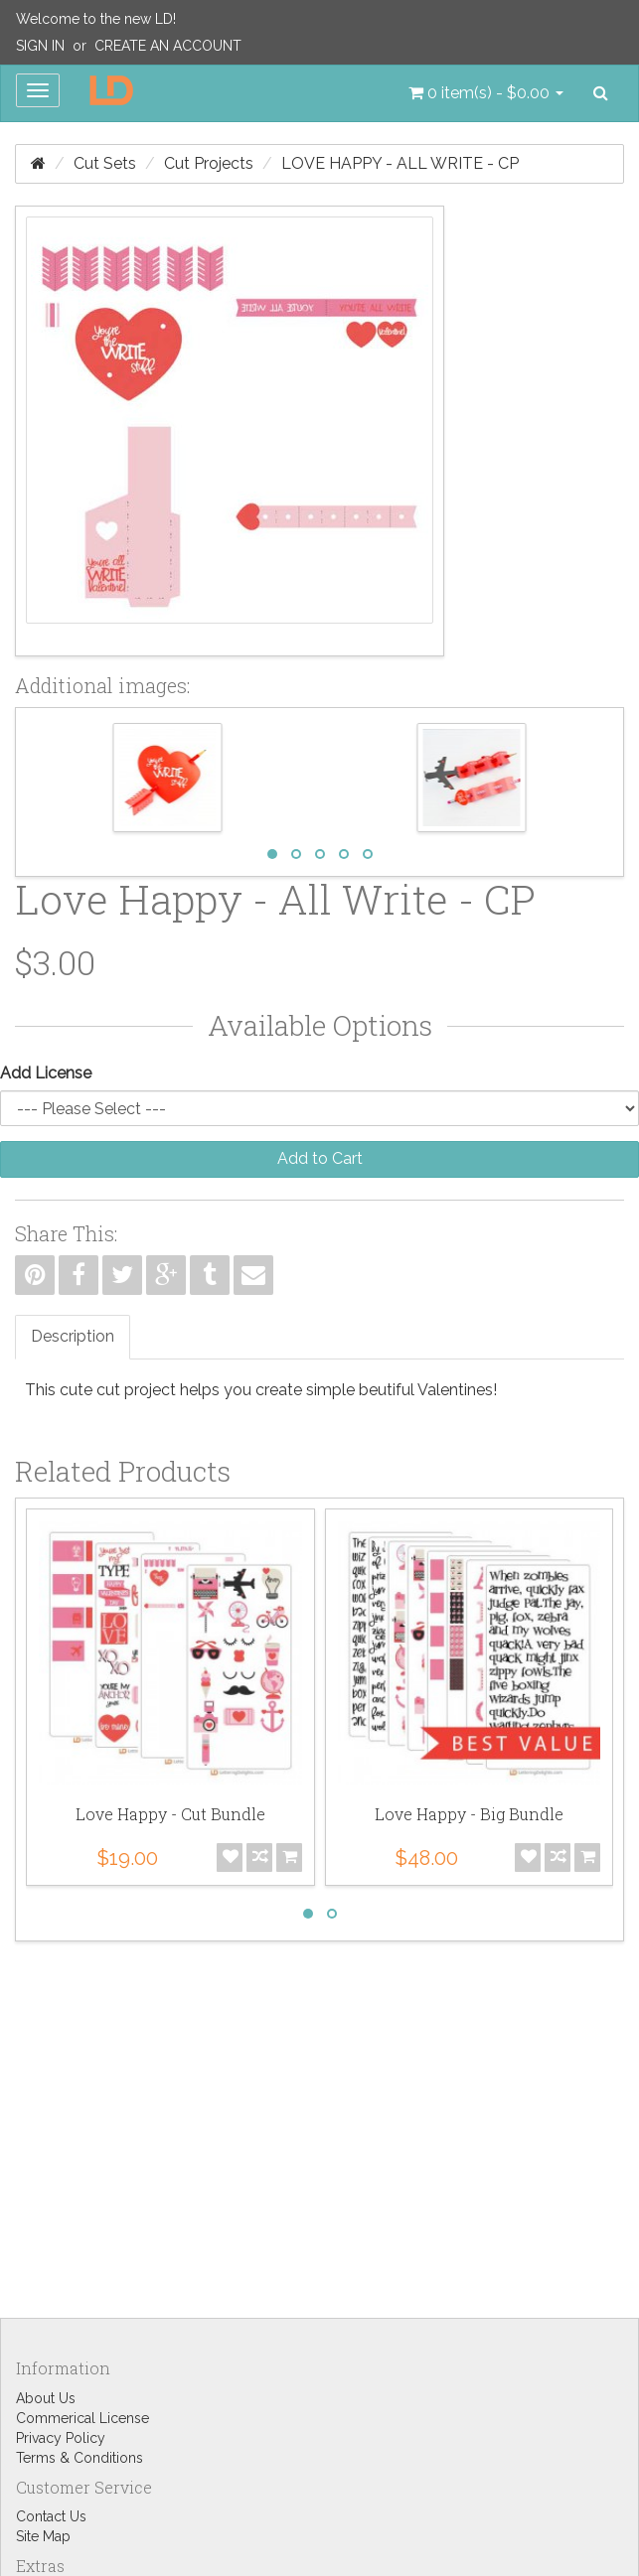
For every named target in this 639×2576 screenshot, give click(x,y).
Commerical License (82, 2418)
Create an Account (167, 46)
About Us (46, 2398)
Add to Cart (320, 1158)
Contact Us (51, 2516)
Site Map (43, 2536)
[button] (486, 93)
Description (72, 1336)
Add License (45, 1073)
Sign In (40, 46)
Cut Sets (105, 163)
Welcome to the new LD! (96, 19)
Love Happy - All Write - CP (400, 163)
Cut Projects (208, 163)
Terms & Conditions (79, 2458)
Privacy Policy (60, 2438)
